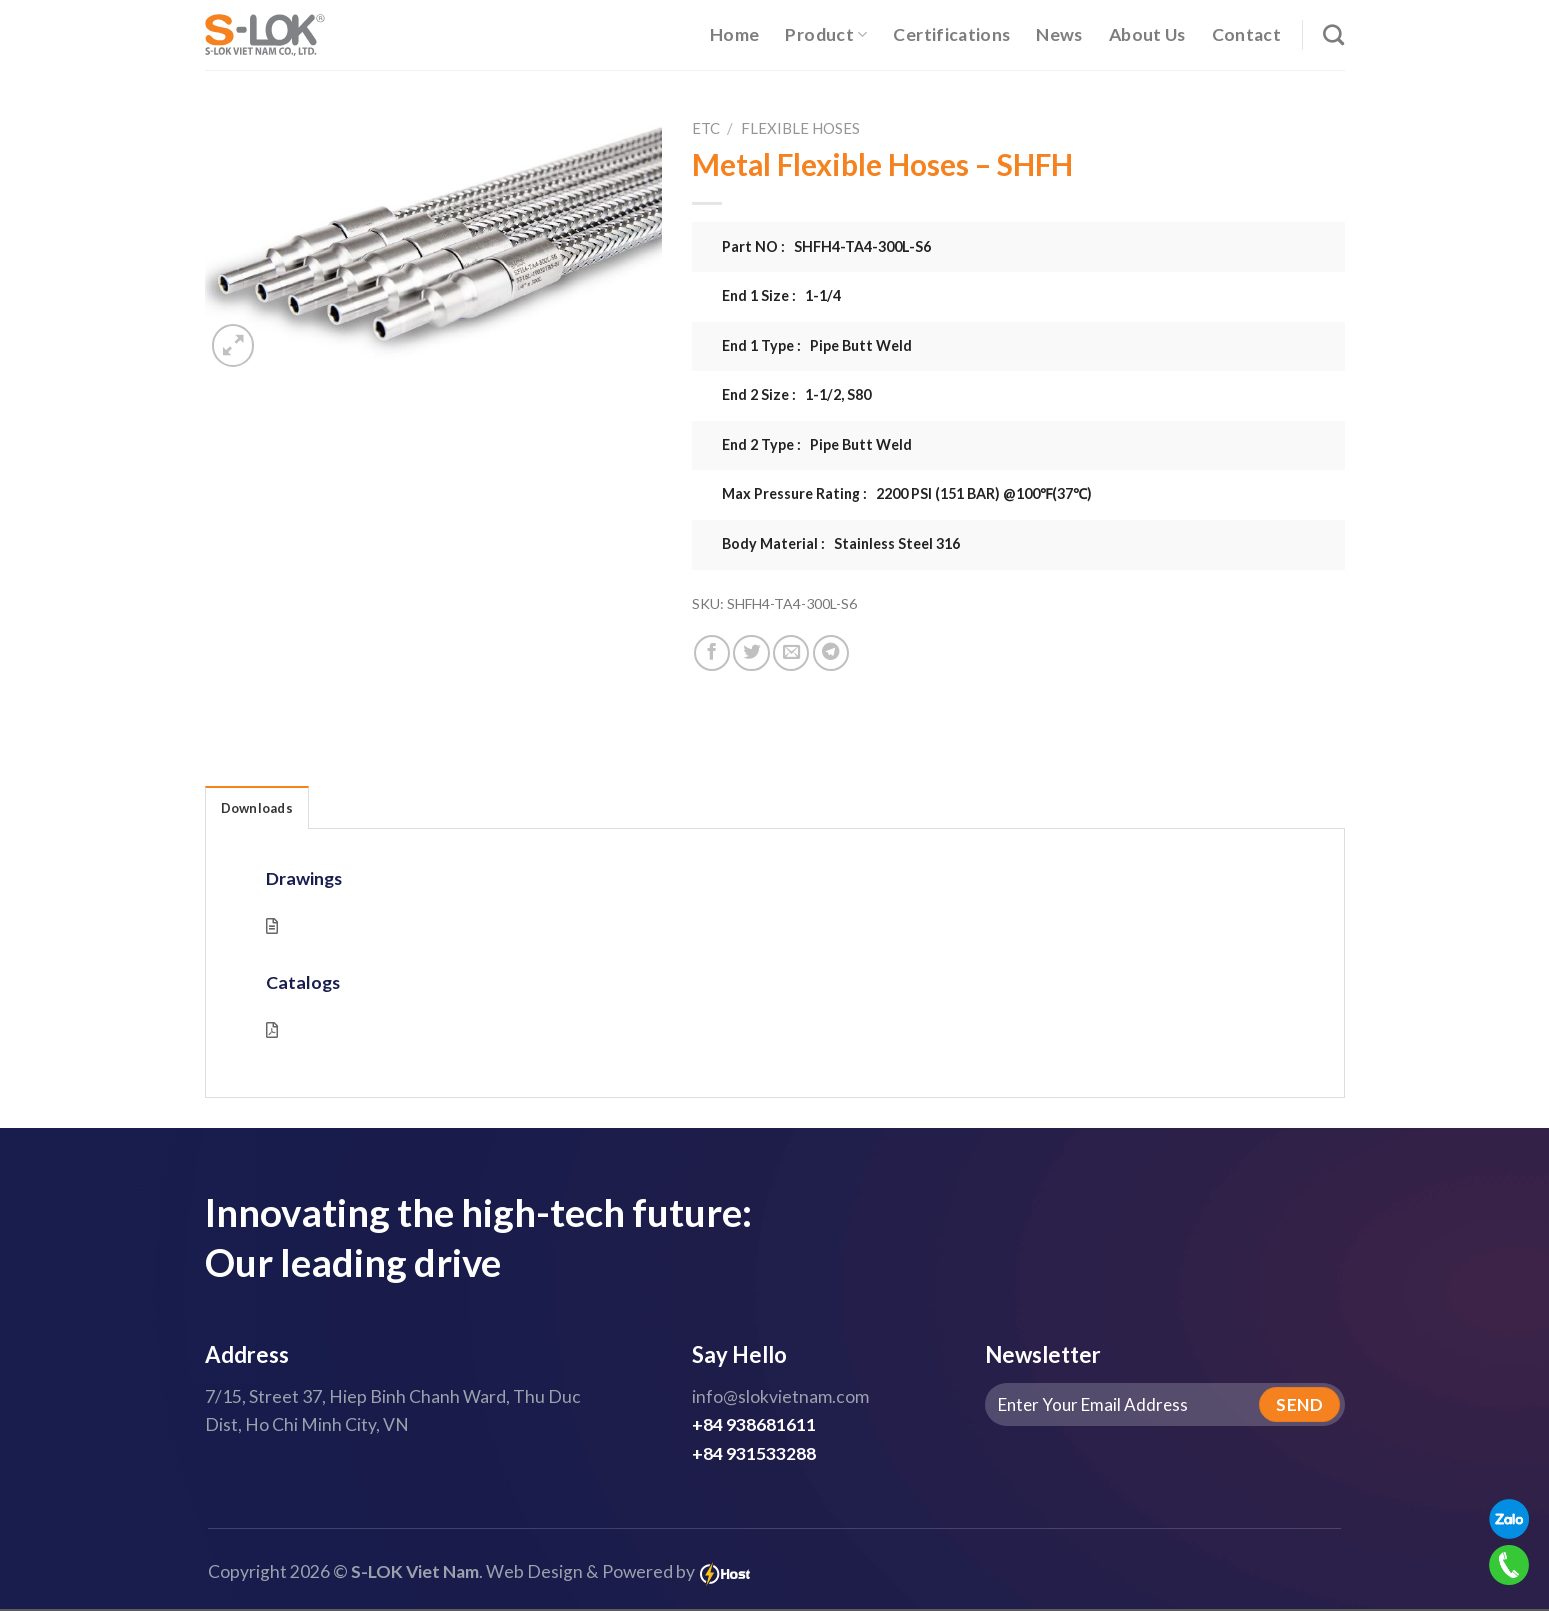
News (1059, 34)
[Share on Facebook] (712, 653)
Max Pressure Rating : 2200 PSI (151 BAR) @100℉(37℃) (907, 493)
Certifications (951, 34)
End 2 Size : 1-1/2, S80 (796, 394)
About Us (1147, 34)
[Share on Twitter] (751, 653)
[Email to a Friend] (791, 653)
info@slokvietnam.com (780, 1398)
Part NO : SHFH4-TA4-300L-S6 (826, 246)
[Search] (1333, 34)
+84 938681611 (754, 1426)
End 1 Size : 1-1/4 (781, 295)
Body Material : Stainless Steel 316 (841, 543)
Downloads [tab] (260, 808)
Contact (1246, 34)
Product (826, 34)
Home (734, 34)
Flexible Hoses (800, 128)
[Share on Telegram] (831, 653)
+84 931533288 (754, 1454)
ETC (706, 128)
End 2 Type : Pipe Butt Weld (817, 444)
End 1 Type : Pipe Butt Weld (817, 345)
